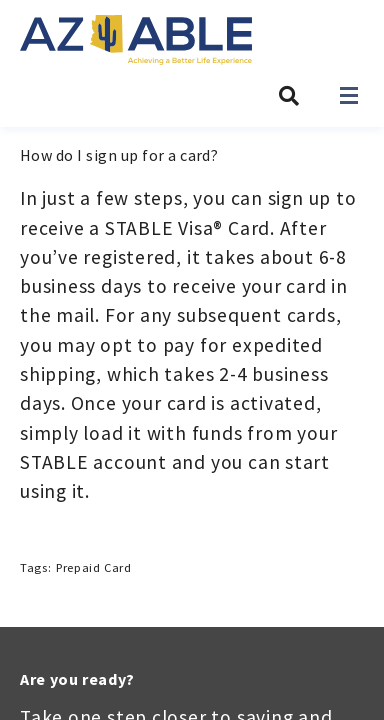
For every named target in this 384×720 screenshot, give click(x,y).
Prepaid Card (94, 567)
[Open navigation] (349, 95)
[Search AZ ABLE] (289, 96)
